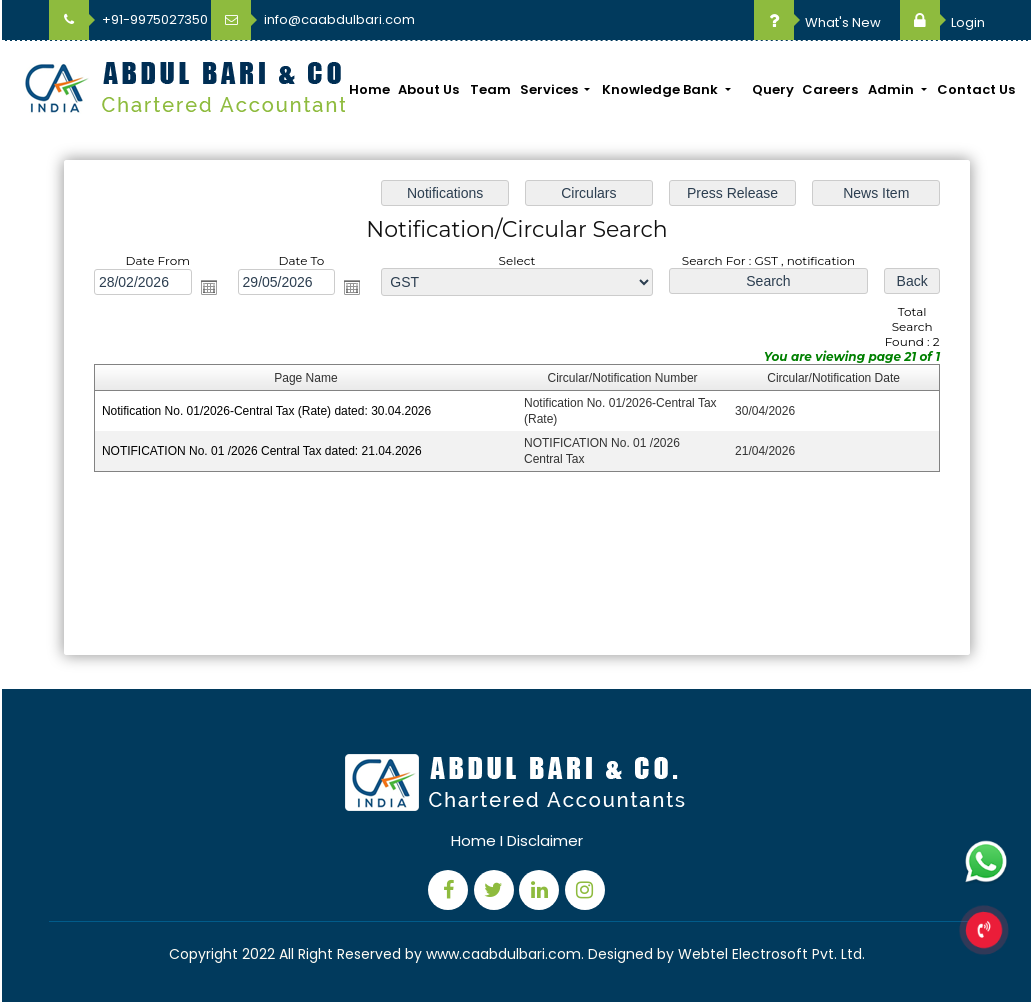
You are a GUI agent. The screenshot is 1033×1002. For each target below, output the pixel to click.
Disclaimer (545, 840)
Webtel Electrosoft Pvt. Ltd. (771, 954)
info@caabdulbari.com (313, 19)
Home (369, 89)
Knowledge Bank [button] (661, 89)
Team (490, 89)
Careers (830, 89)
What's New (817, 22)
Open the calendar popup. (208, 287)
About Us (428, 89)
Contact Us (976, 89)
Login (942, 22)
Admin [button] (892, 89)
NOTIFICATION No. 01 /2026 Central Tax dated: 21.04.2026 (261, 451)
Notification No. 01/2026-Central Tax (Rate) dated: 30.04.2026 (265, 411)
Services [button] (550, 89)
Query (773, 89)
